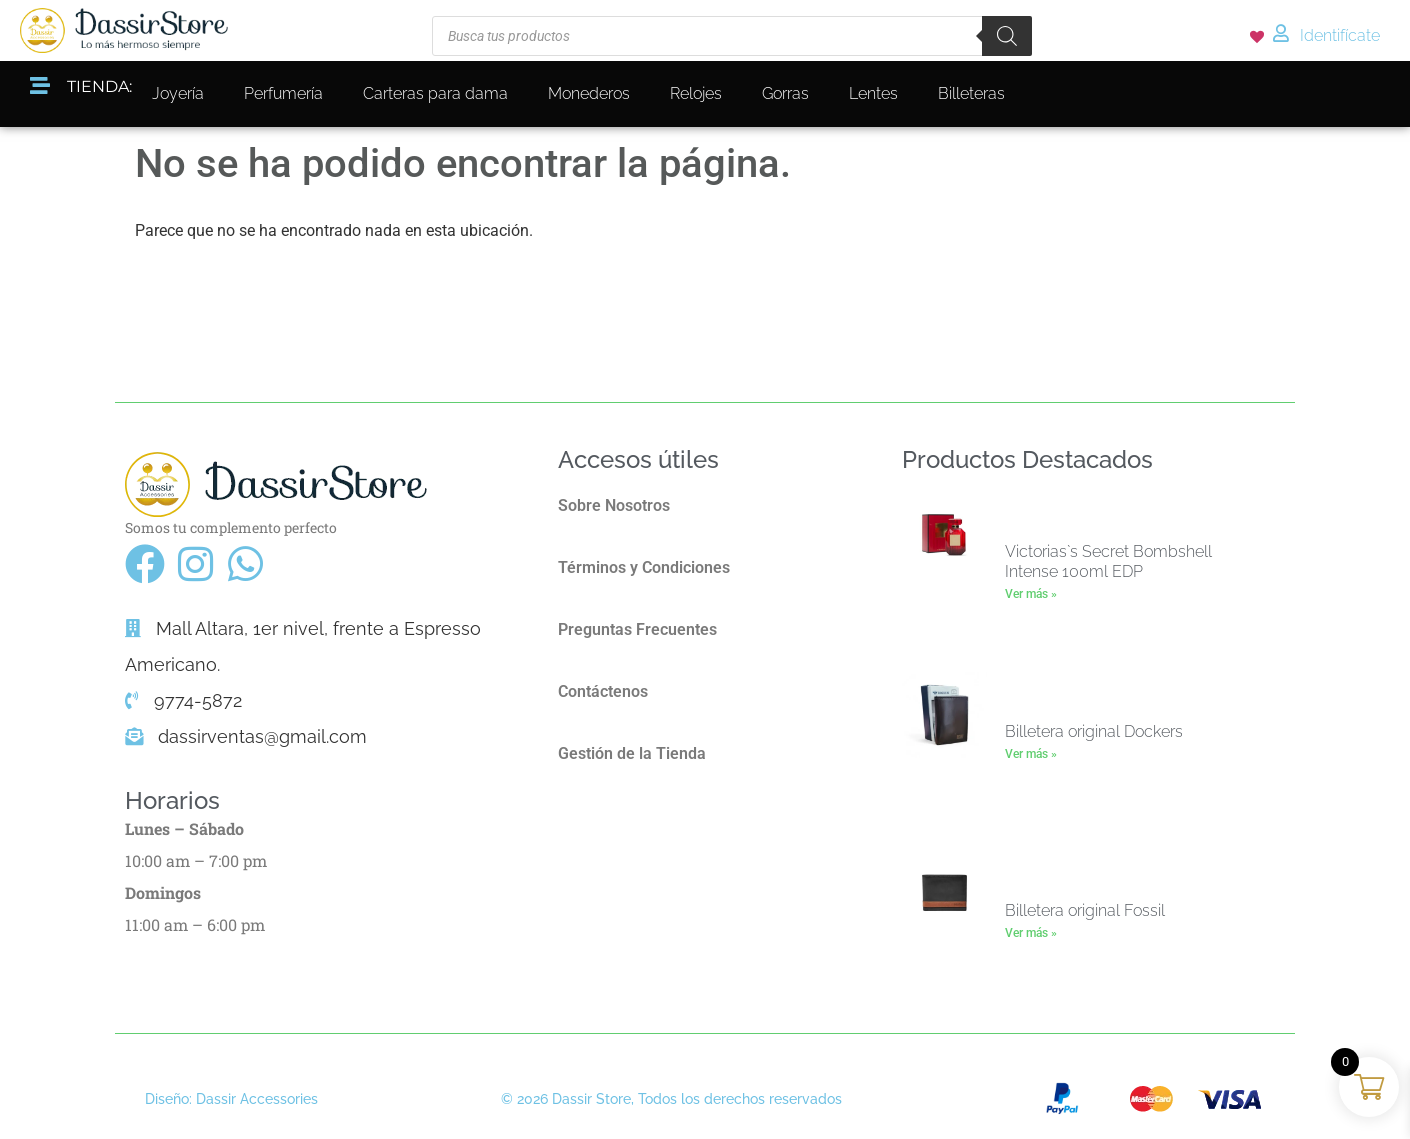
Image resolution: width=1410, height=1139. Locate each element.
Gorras (785, 93)
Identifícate (1340, 35)
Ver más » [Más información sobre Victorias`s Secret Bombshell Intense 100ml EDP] (1031, 594)
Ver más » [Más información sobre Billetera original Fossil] (1031, 933)
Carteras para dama (435, 93)
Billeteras (971, 93)
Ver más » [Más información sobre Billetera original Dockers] (1031, 754)
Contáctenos (603, 691)
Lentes (873, 93)
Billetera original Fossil (1085, 910)
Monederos (589, 93)
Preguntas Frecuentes (637, 629)
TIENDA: (99, 86)
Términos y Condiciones (644, 567)
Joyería (178, 93)
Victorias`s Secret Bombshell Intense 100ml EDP (1108, 561)
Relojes (696, 93)
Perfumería (283, 93)
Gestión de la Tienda (632, 753)
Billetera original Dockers (1094, 731)
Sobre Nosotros (614, 505)
